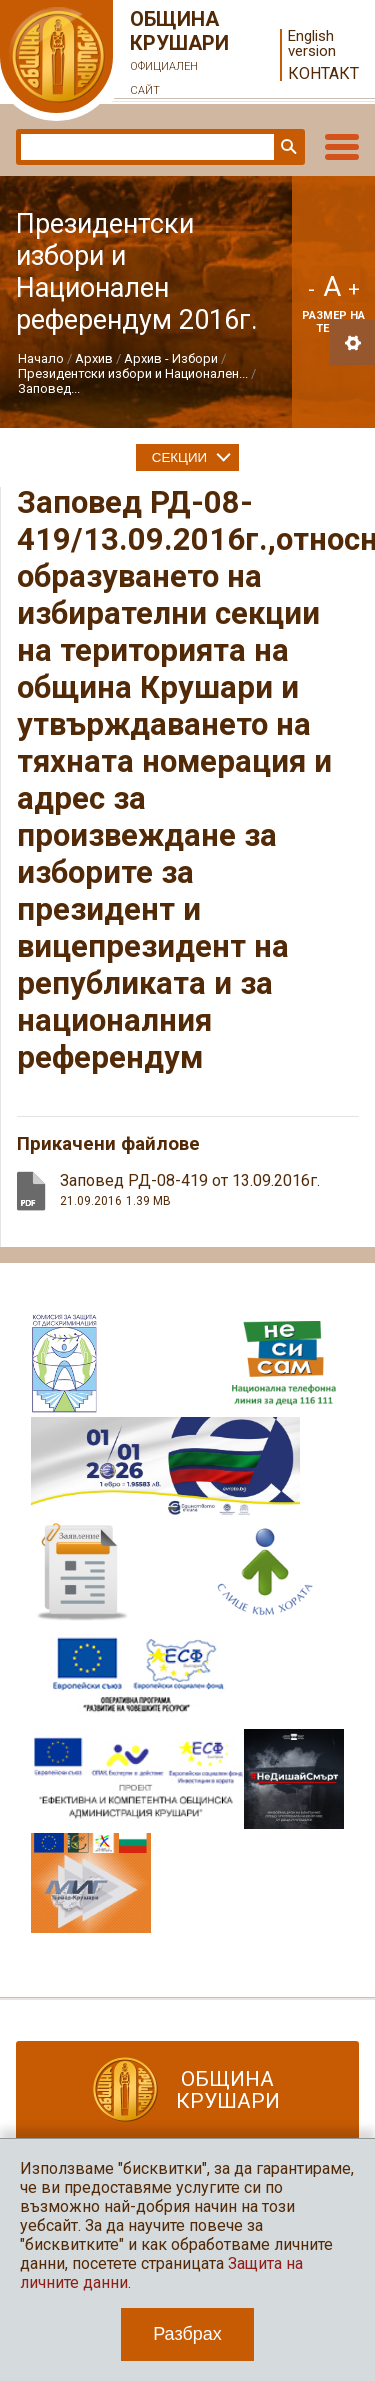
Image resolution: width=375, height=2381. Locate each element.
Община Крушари (180, 55)
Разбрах (187, 2334)
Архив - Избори (171, 358)
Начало (41, 358)
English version (312, 44)
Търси (287, 147)
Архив (94, 358)
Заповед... (49, 388)
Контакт (323, 73)
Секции (179, 457)
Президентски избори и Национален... (133, 373)
